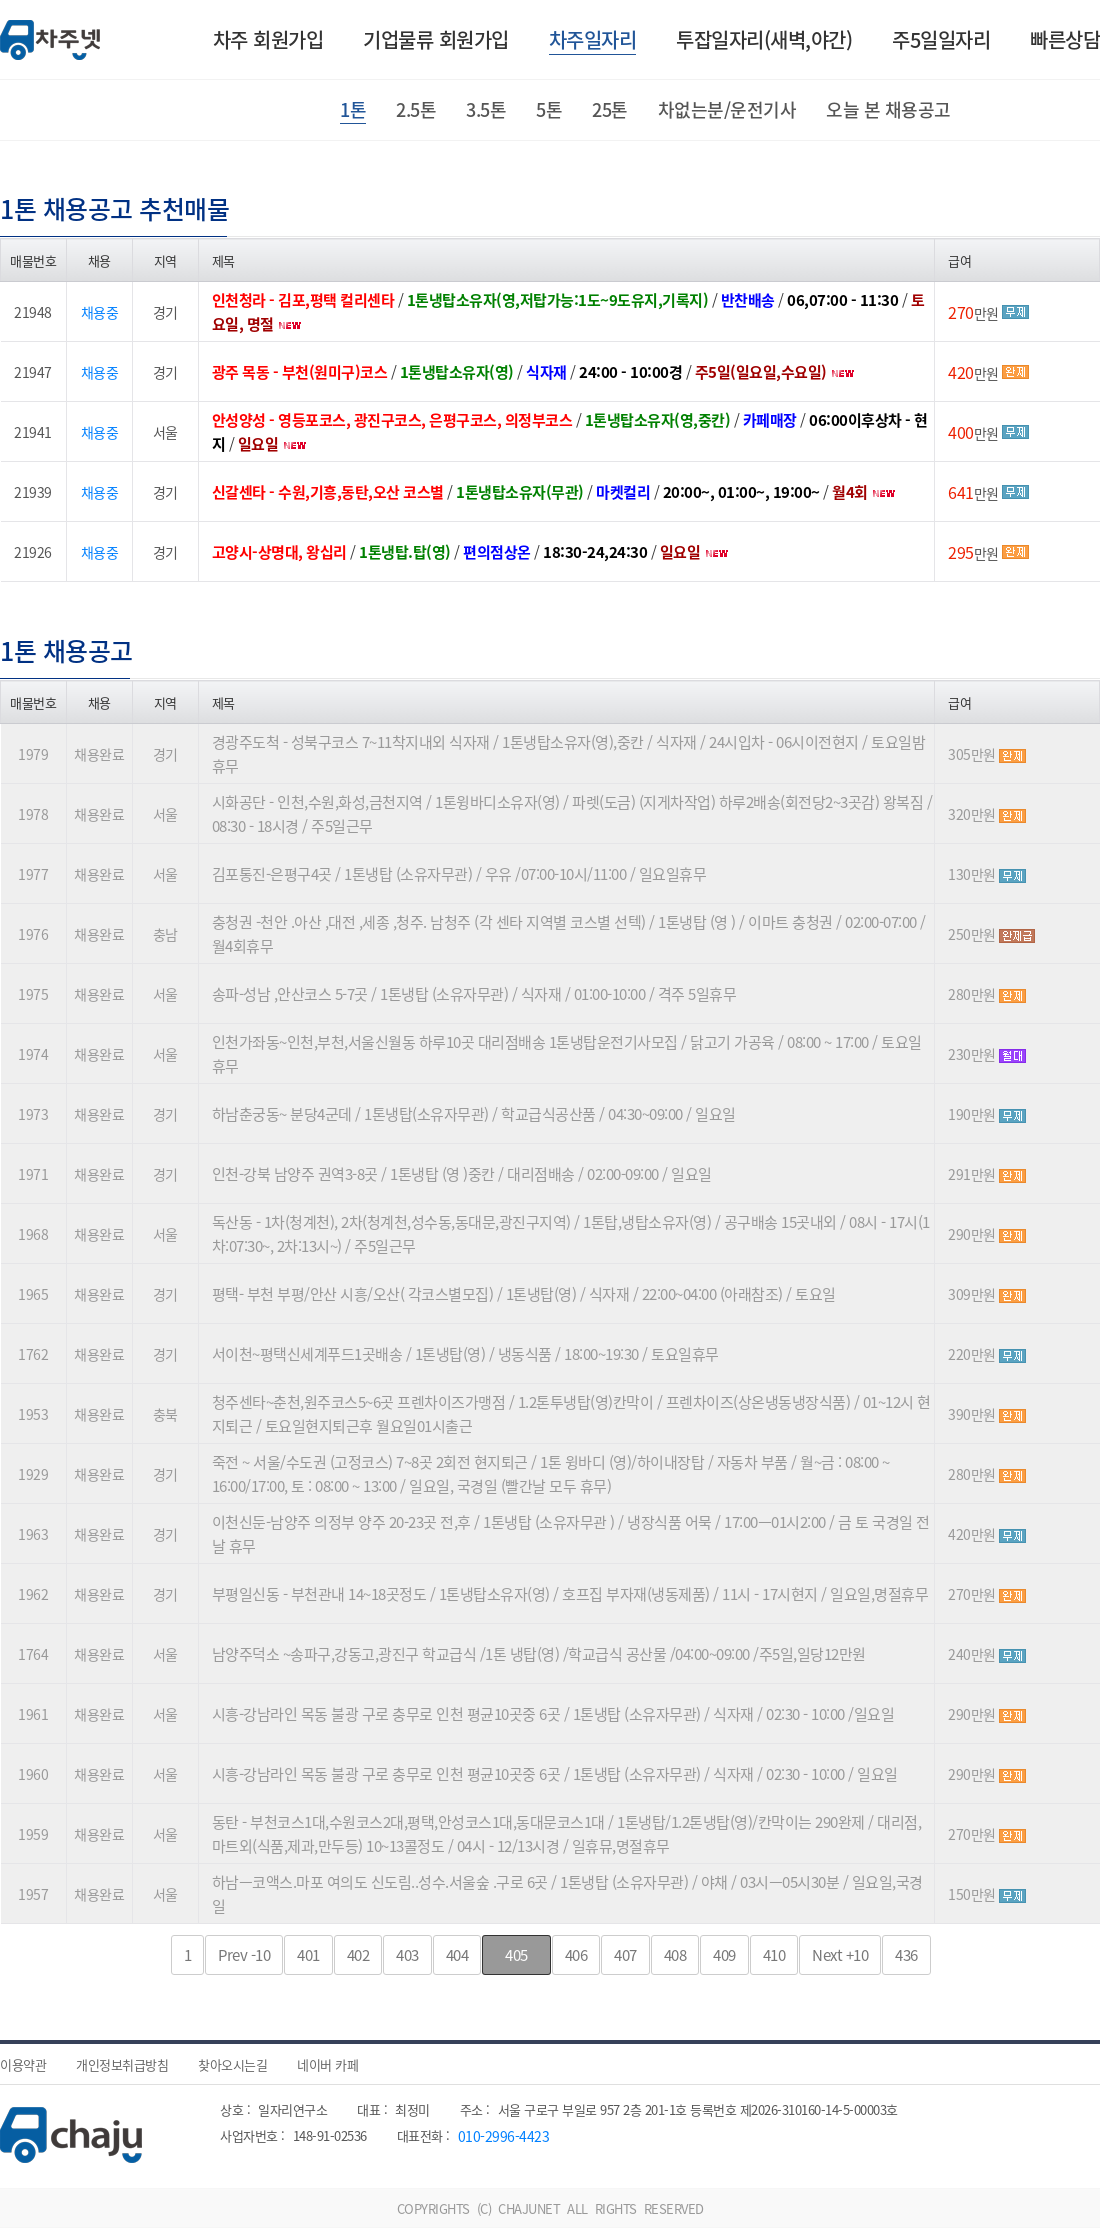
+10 (840, 1955)
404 (457, 1955)
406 (576, 1955)
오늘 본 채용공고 (888, 109)
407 (625, 1955)
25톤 (610, 109)
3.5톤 (486, 109)
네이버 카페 (327, 2064)
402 (358, 1955)
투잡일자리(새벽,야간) (764, 39)
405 (516, 1955)
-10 (244, 1955)
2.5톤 (416, 109)
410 (774, 1955)
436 (906, 1955)
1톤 (353, 109)
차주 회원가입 (268, 39)
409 (724, 1955)
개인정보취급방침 (122, 2064)
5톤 (549, 109)
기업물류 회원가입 (436, 39)
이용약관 (23, 2064)
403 (407, 1955)
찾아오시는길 (232, 2064)
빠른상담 (1065, 39)
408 (675, 1955)
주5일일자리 (941, 39)
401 (308, 1955)
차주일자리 (593, 39)
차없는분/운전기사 (727, 109)
